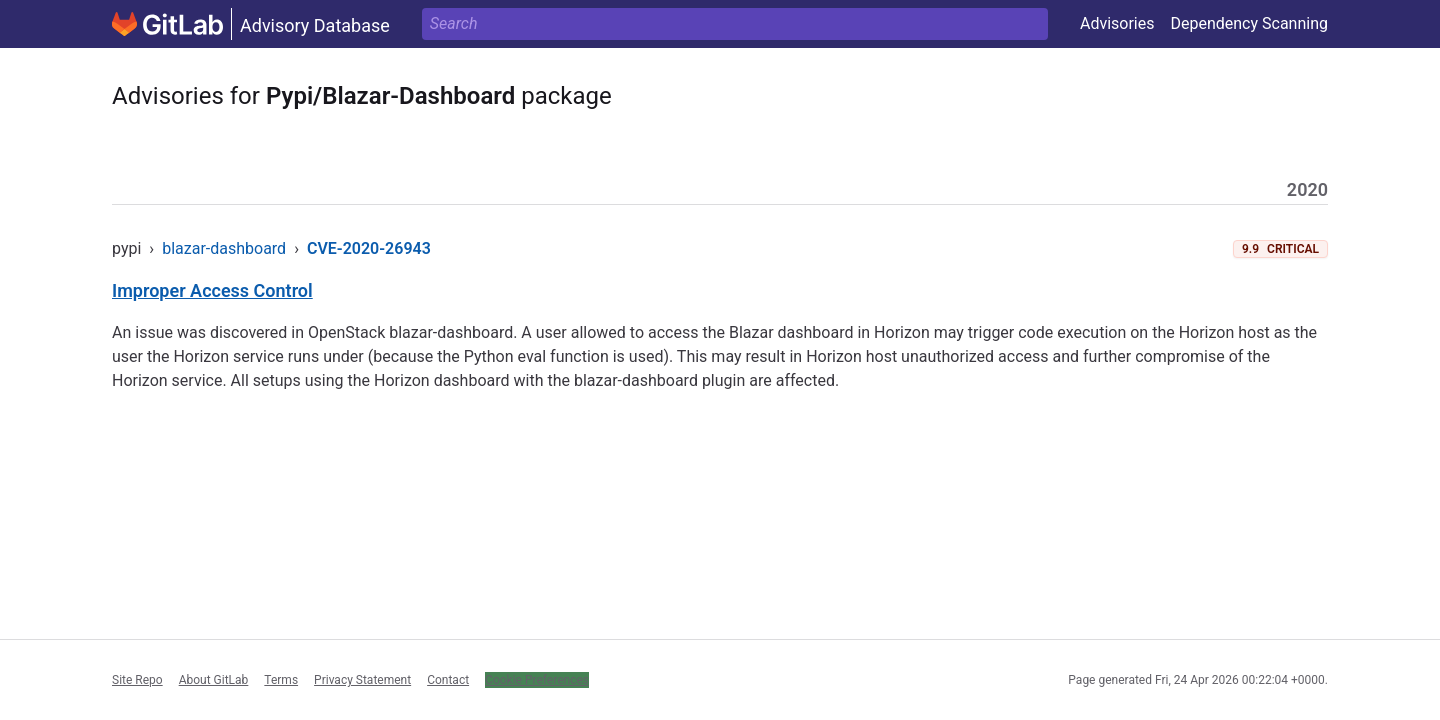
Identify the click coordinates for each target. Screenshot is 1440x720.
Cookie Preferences (537, 680)
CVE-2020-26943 (369, 248)
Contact (448, 680)
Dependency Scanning (1249, 23)
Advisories (1117, 23)
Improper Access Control (212, 290)
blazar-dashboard (224, 248)
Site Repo (137, 680)
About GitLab (214, 680)
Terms (281, 680)
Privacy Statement (362, 680)
